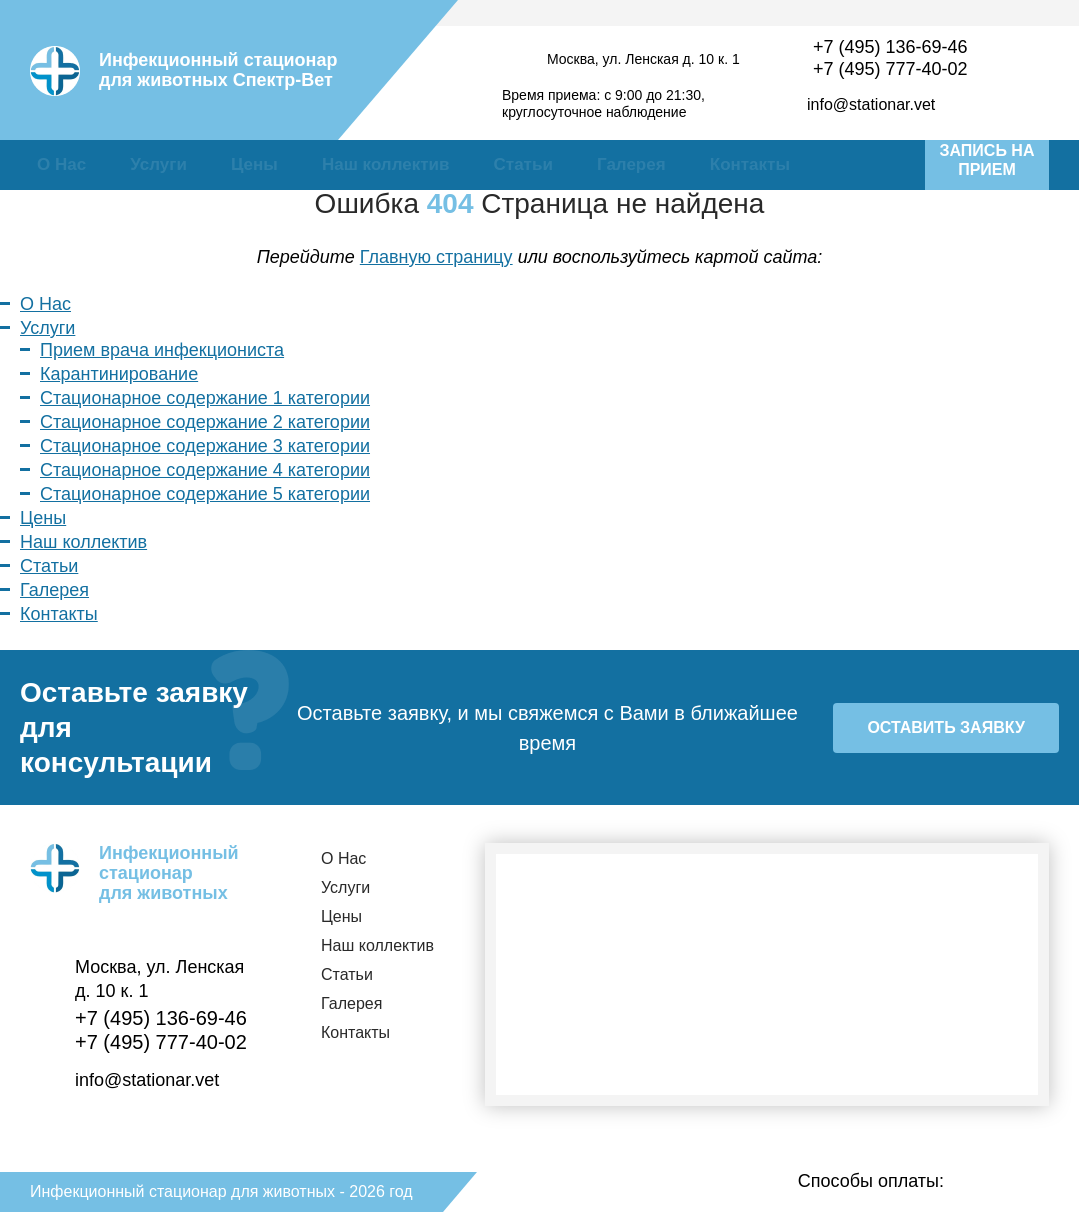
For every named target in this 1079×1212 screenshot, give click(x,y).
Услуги (158, 164)
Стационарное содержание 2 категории (205, 422)
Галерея (631, 164)
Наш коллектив (385, 164)
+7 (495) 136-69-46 (890, 47)
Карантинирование (119, 374)
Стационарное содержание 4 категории (205, 470)
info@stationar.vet (871, 104)
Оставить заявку (945, 727)
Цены (254, 164)
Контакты (750, 164)
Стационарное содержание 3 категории (205, 446)
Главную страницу (436, 257)
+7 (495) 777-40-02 (890, 69)
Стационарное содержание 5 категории (205, 494)
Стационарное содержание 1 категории (205, 398)
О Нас (61, 164)
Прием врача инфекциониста (162, 350)
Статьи (523, 164)
